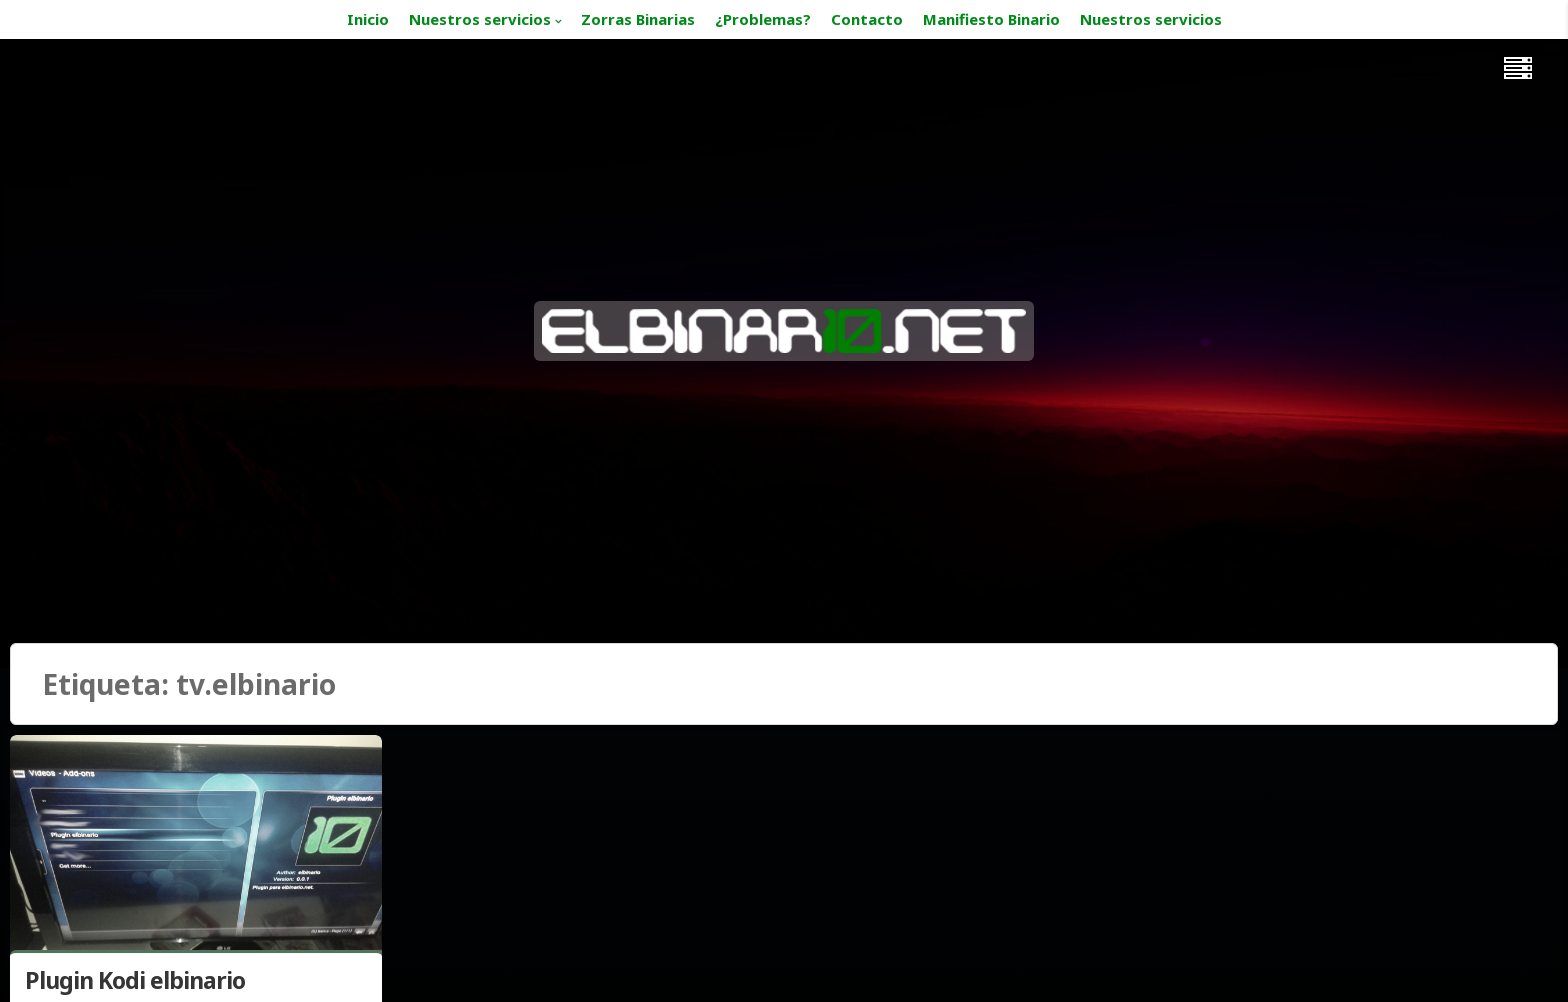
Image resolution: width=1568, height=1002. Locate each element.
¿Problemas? (763, 19)
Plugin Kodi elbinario (135, 980)
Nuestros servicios (480, 19)
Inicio (368, 19)
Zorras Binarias (638, 19)
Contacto (867, 19)
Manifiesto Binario (991, 19)
